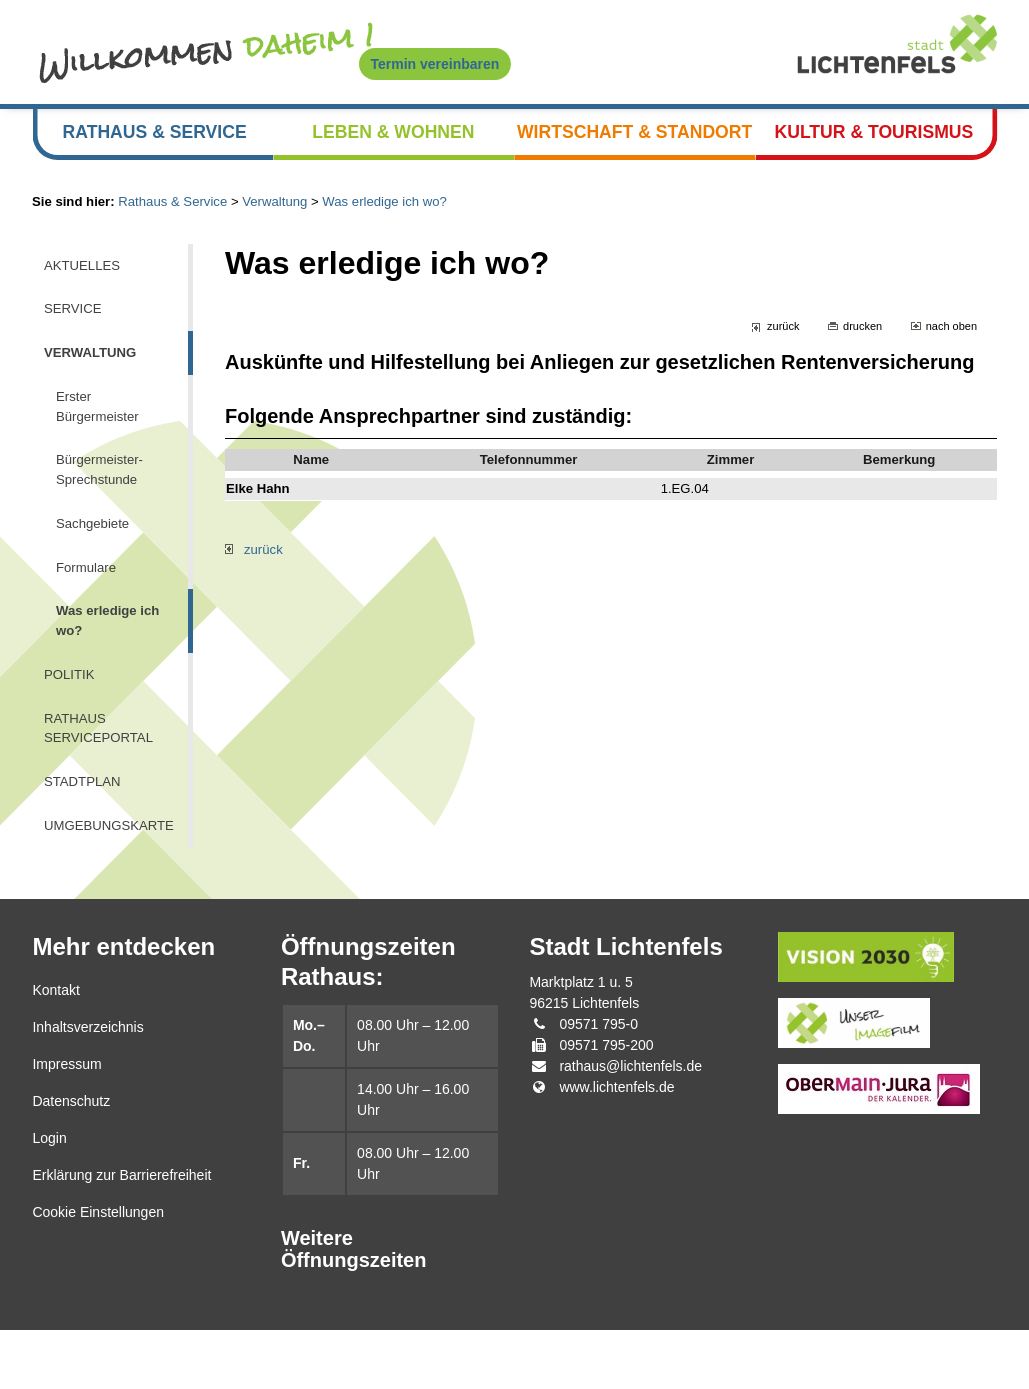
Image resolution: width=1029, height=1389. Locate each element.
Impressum (66, 1124)
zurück (776, 345)
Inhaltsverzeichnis (87, 1087)
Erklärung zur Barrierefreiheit (121, 1235)
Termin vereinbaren (435, 64)
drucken (857, 345)
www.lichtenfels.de (616, 1147)
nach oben (950, 345)
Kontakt (55, 1050)
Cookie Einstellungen (98, 1272)
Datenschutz (71, 1161)
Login (49, 1198)
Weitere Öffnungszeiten (354, 1308)
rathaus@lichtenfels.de (630, 1126)
